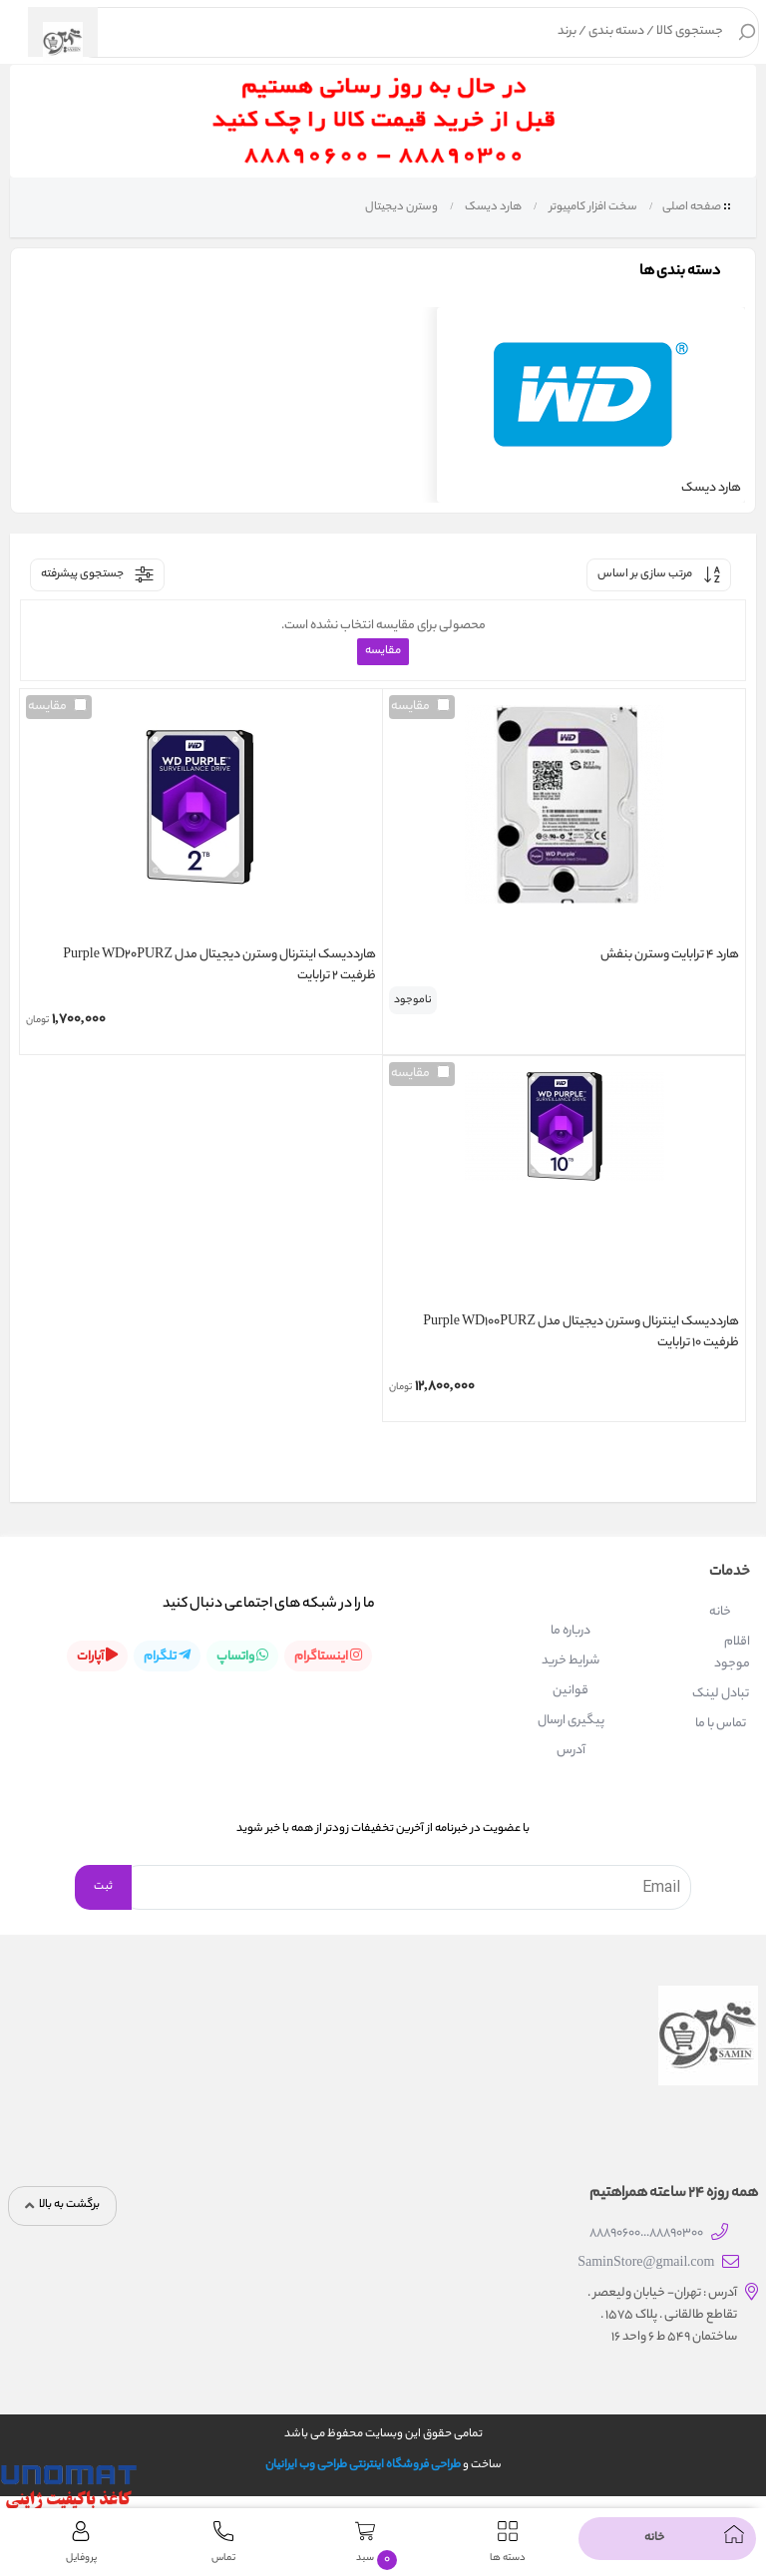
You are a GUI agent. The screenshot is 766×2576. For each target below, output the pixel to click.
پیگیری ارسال (571, 1720)
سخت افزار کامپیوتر (592, 207)
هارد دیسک (492, 207)
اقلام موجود (732, 1653)
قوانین (570, 1690)
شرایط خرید (570, 1661)
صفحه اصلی (691, 207)
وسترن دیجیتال (400, 207)
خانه (720, 1612)
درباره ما (570, 1631)
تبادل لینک (720, 1693)
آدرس (571, 1750)
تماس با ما (720, 1723)
